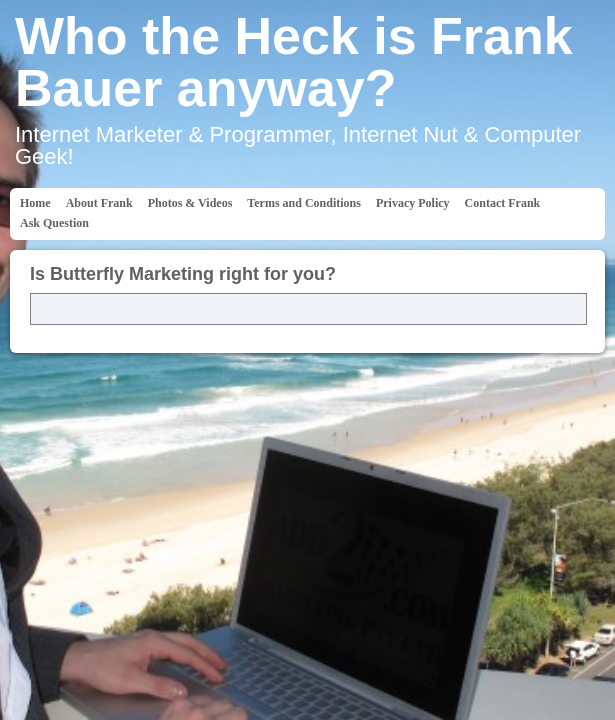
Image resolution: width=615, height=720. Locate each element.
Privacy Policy (413, 203)
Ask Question (54, 223)
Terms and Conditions (304, 203)
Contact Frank (503, 203)
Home (35, 203)
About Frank (99, 203)
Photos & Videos (190, 203)
